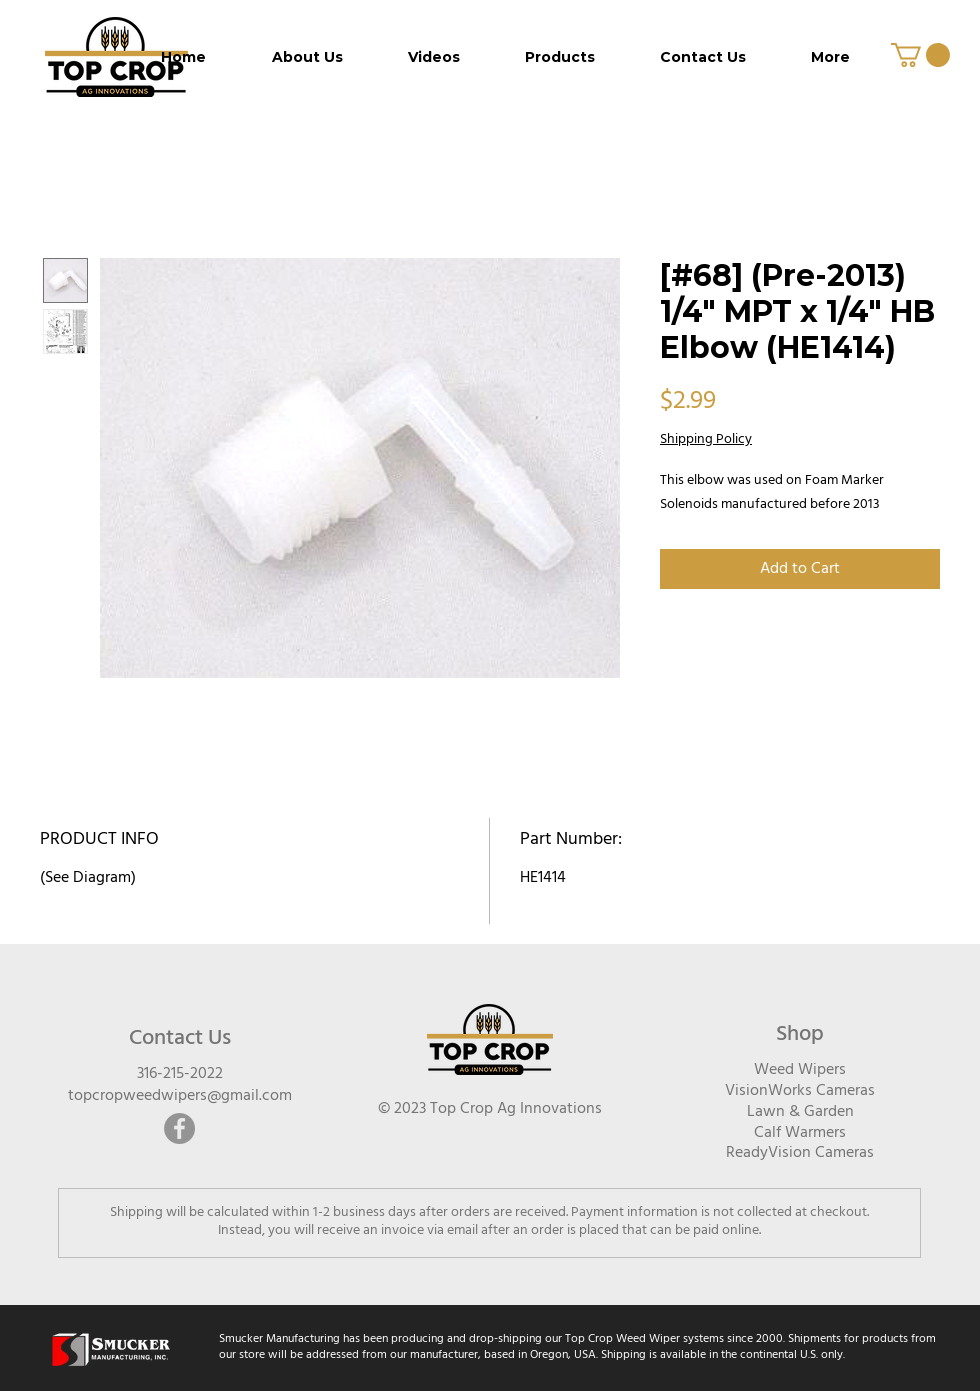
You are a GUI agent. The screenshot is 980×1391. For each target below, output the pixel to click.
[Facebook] (179, 1128)
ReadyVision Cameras (800, 1153)
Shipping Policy (706, 440)
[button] (920, 55)
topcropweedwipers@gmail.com (180, 1096)
